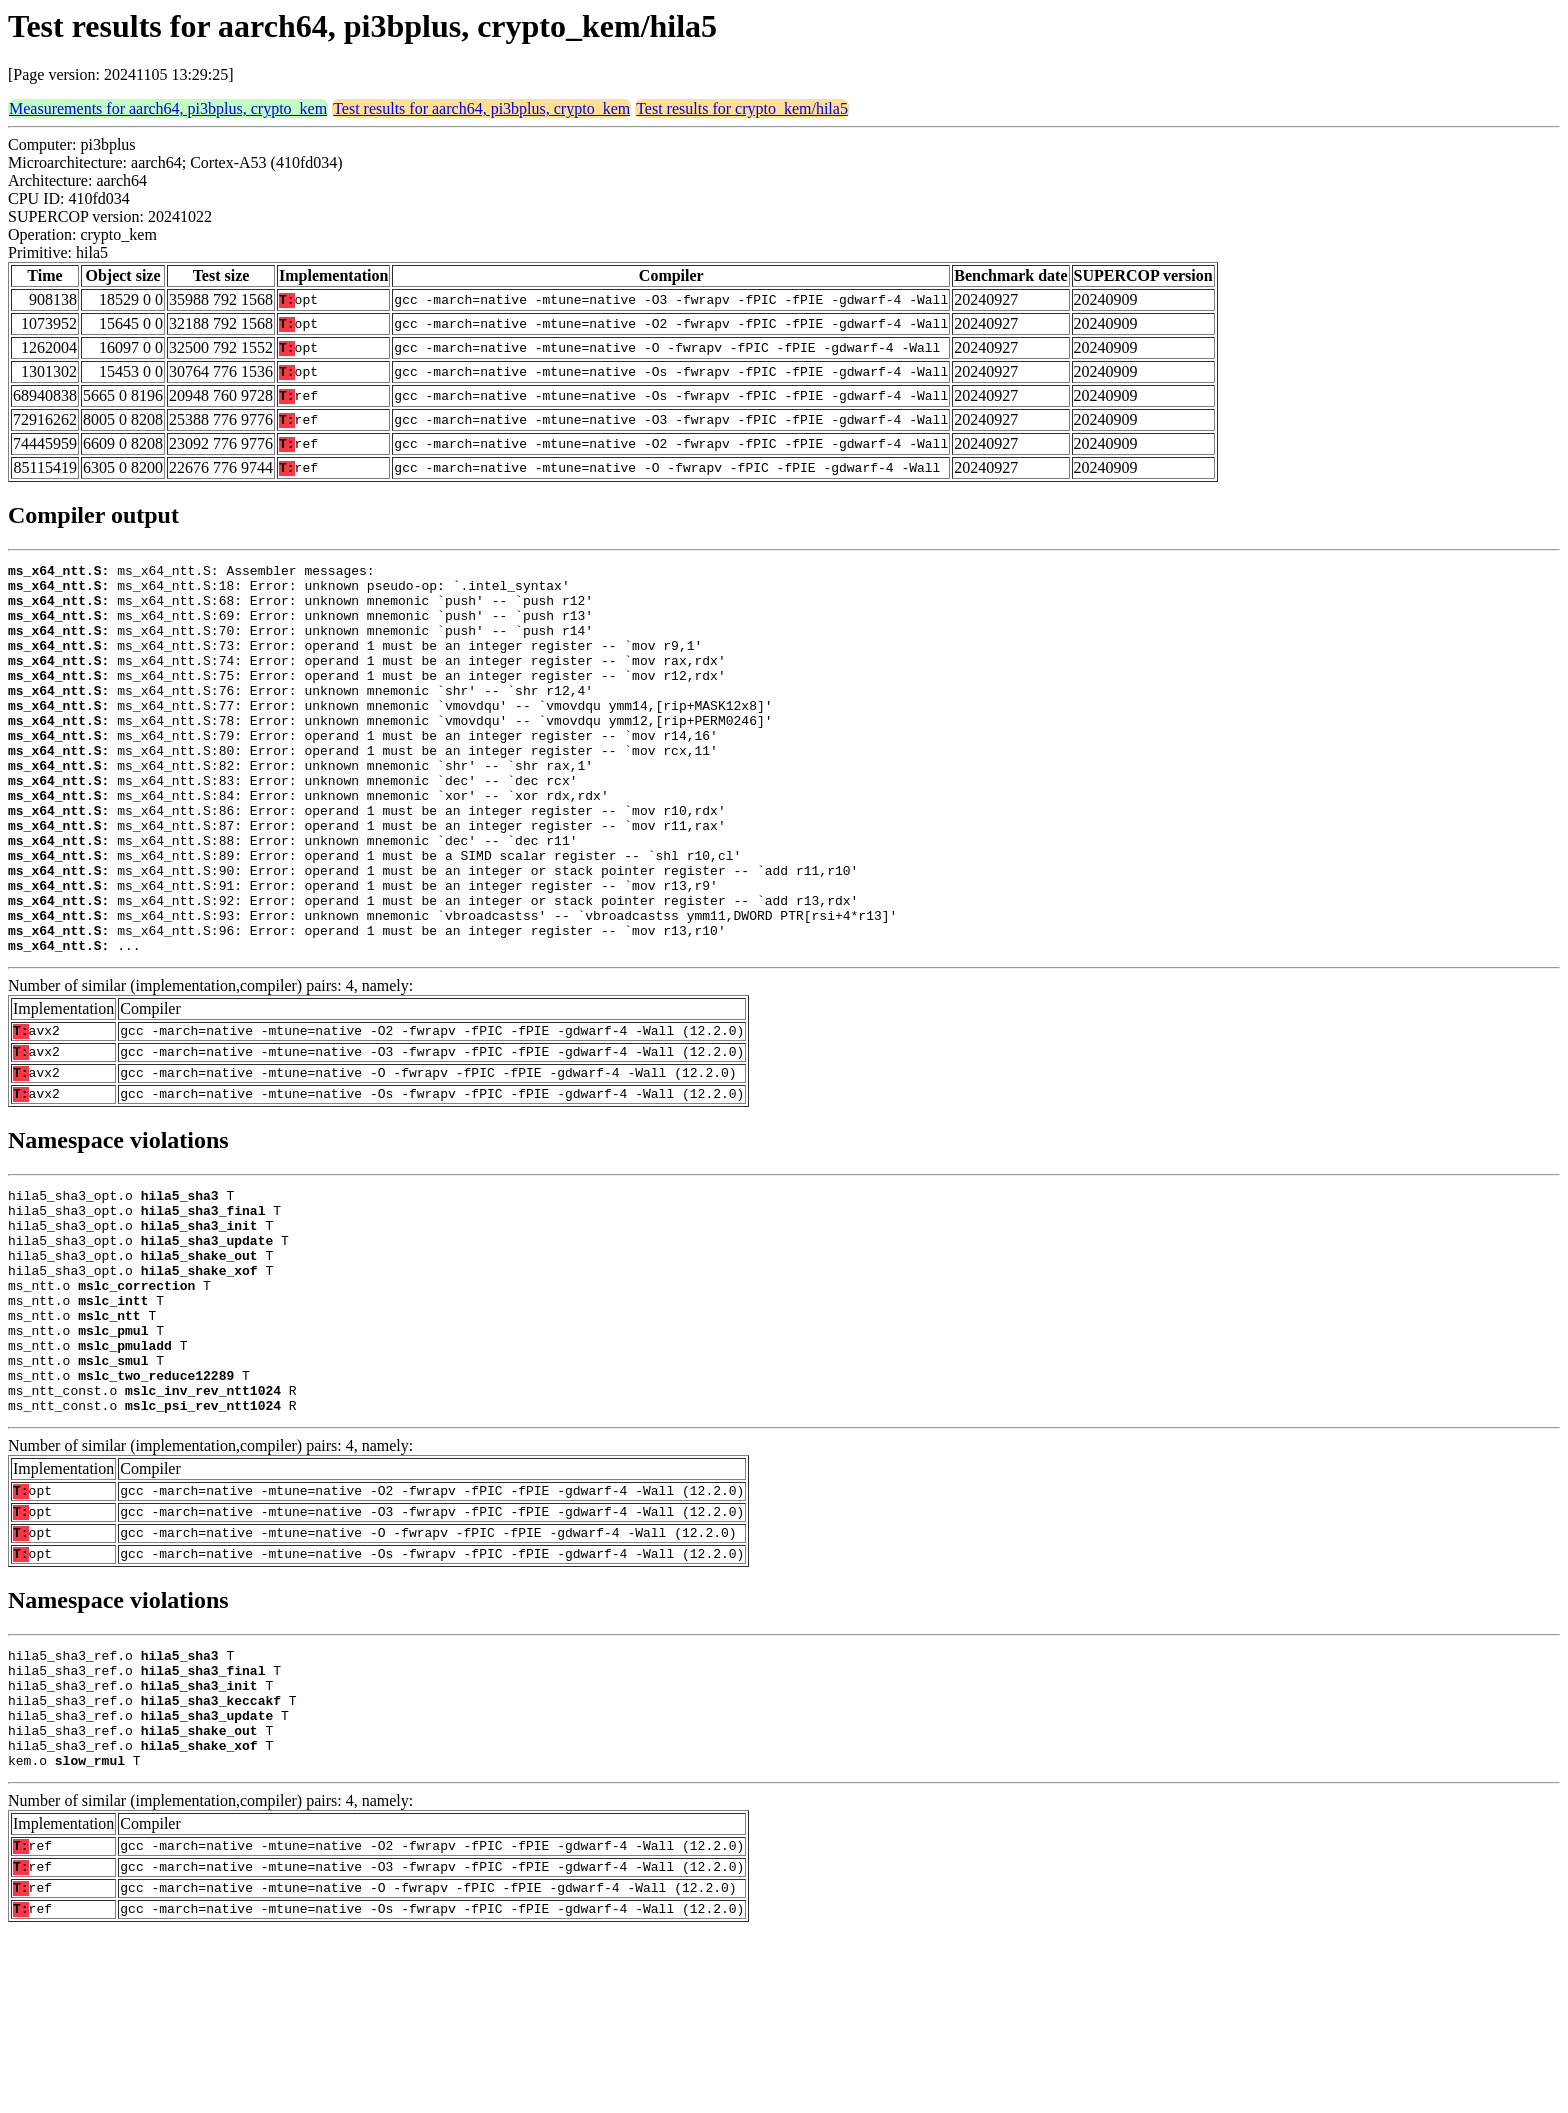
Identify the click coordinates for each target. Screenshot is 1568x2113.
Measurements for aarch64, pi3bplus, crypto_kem (168, 108)
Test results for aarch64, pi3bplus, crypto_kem (481, 108)
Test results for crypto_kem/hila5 (742, 108)
